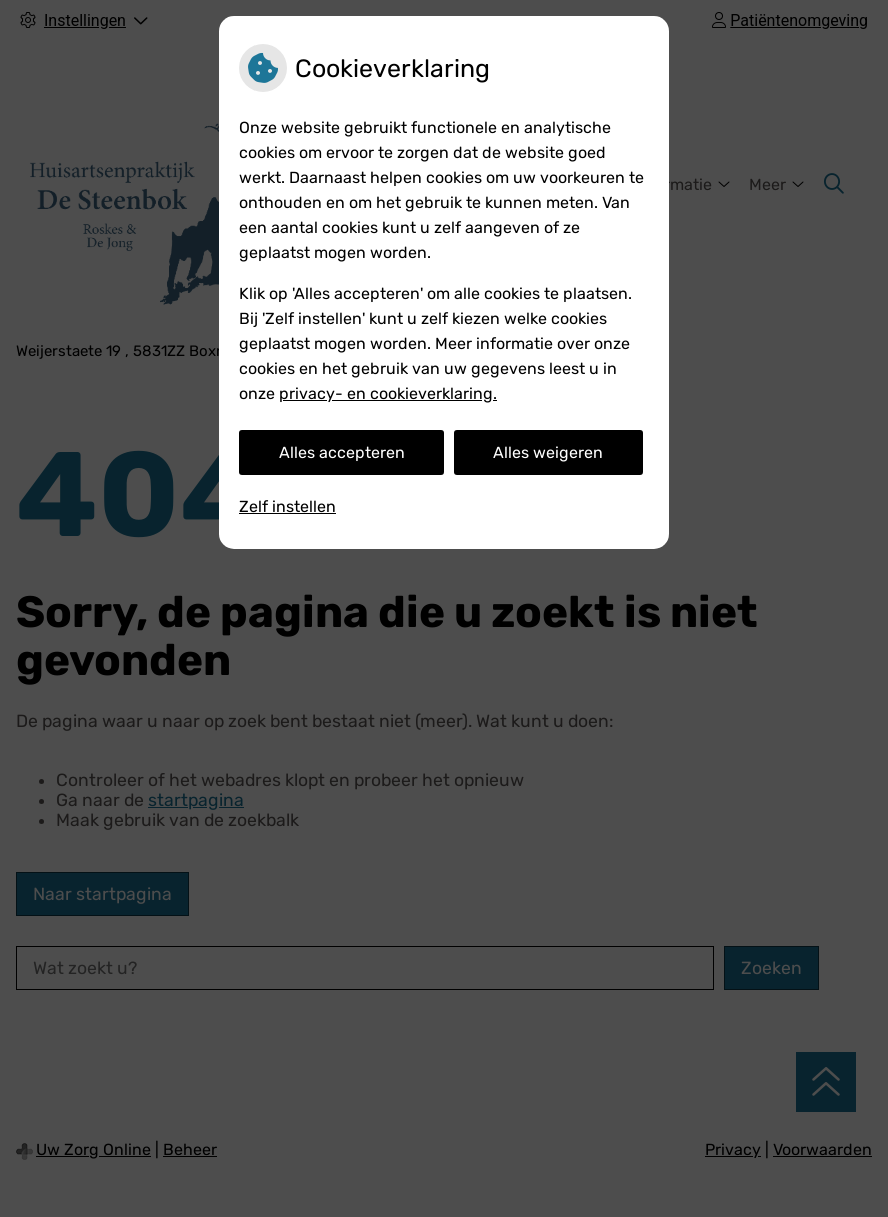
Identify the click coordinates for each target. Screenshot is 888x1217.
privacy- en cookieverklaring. (388, 393)
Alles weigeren (548, 452)
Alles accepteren (342, 452)
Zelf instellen (287, 506)
